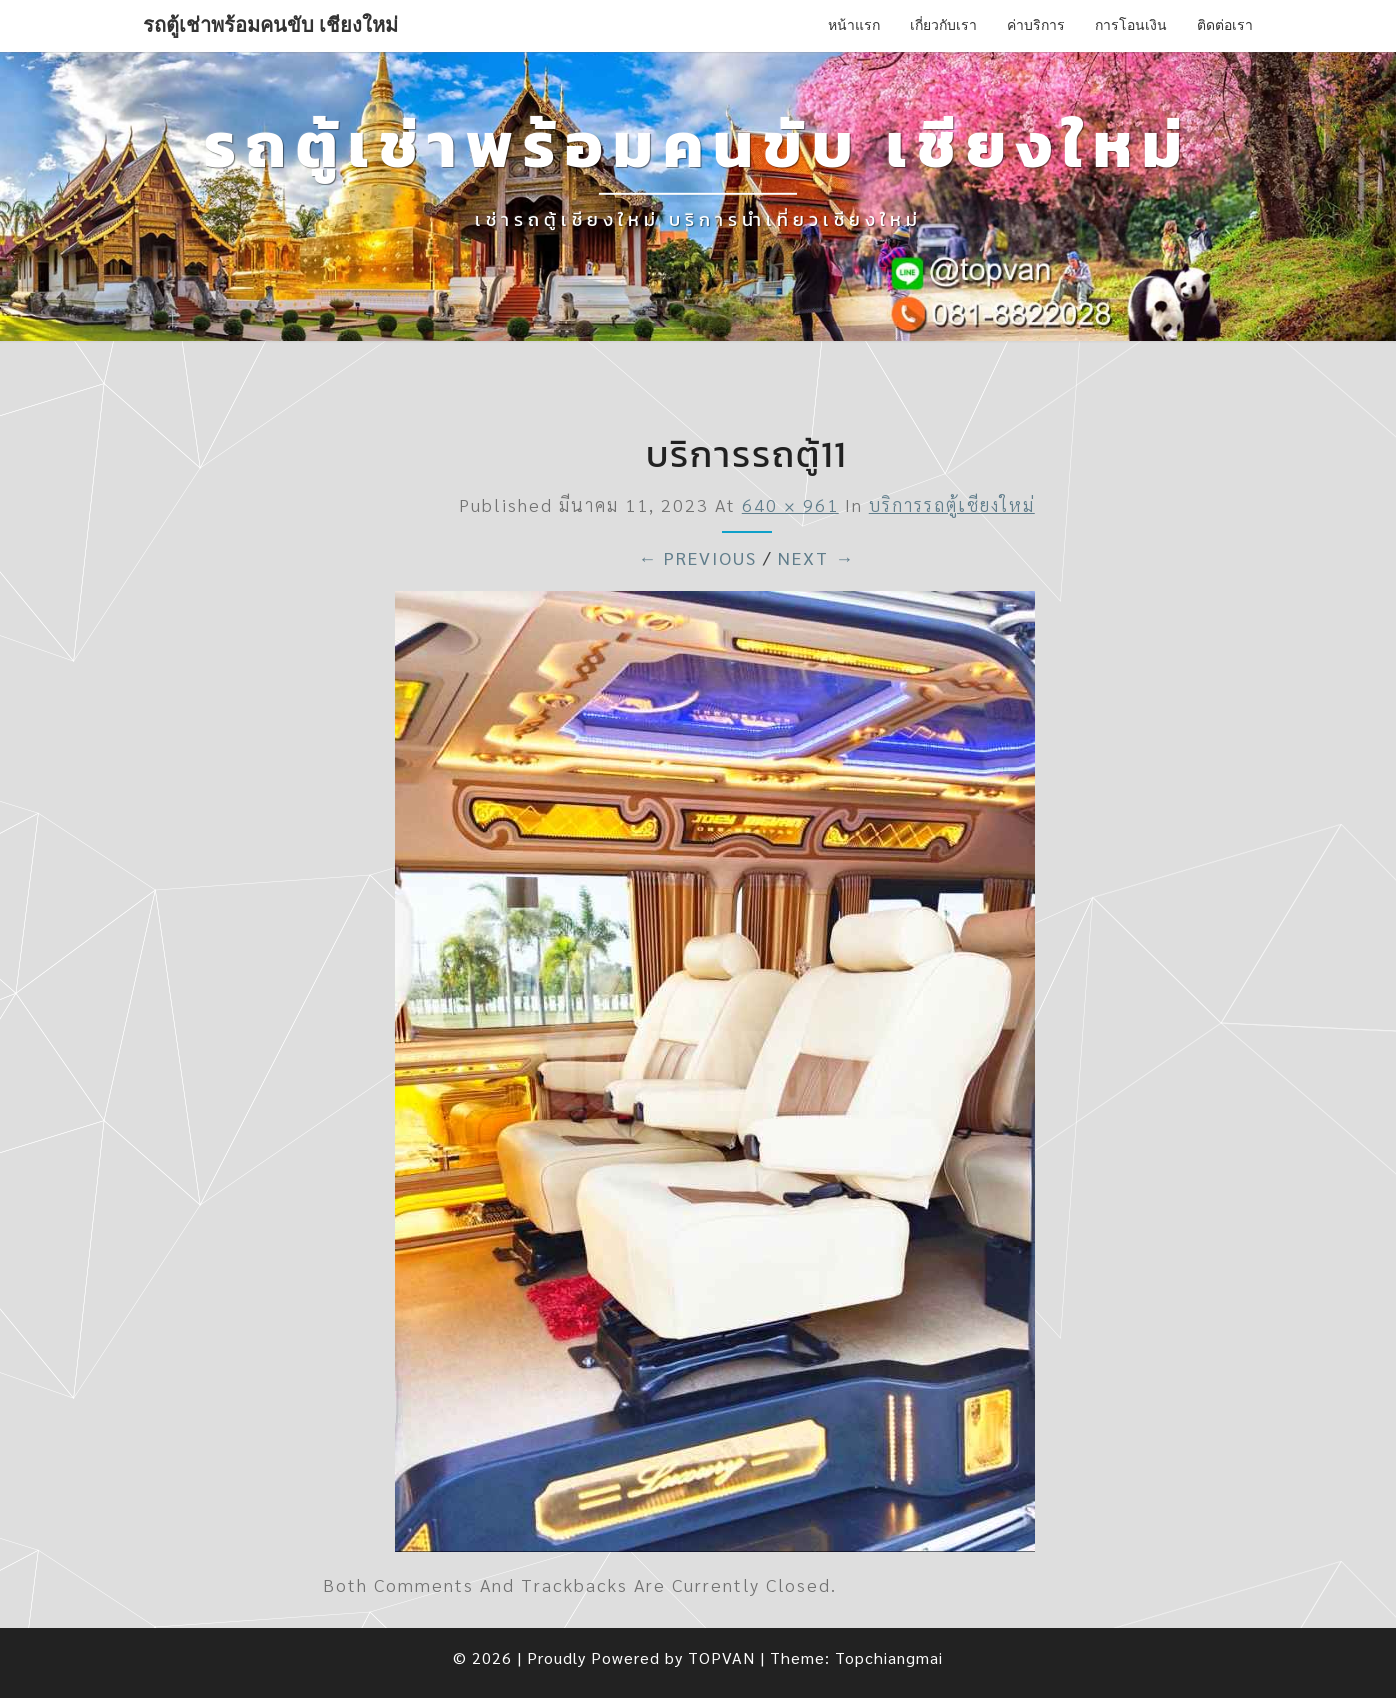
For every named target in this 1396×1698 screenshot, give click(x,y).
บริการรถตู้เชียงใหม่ (952, 504)
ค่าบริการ (1036, 25)
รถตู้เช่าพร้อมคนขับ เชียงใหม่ (270, 25)
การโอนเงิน (1131, 25)
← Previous (697, 557)
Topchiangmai (889, 1657)
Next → (816, 557)
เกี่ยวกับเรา (943, 25)
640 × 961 (790, 504)
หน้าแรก (854, 25)
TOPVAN (721, 1657)
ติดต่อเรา (1225, 25)
